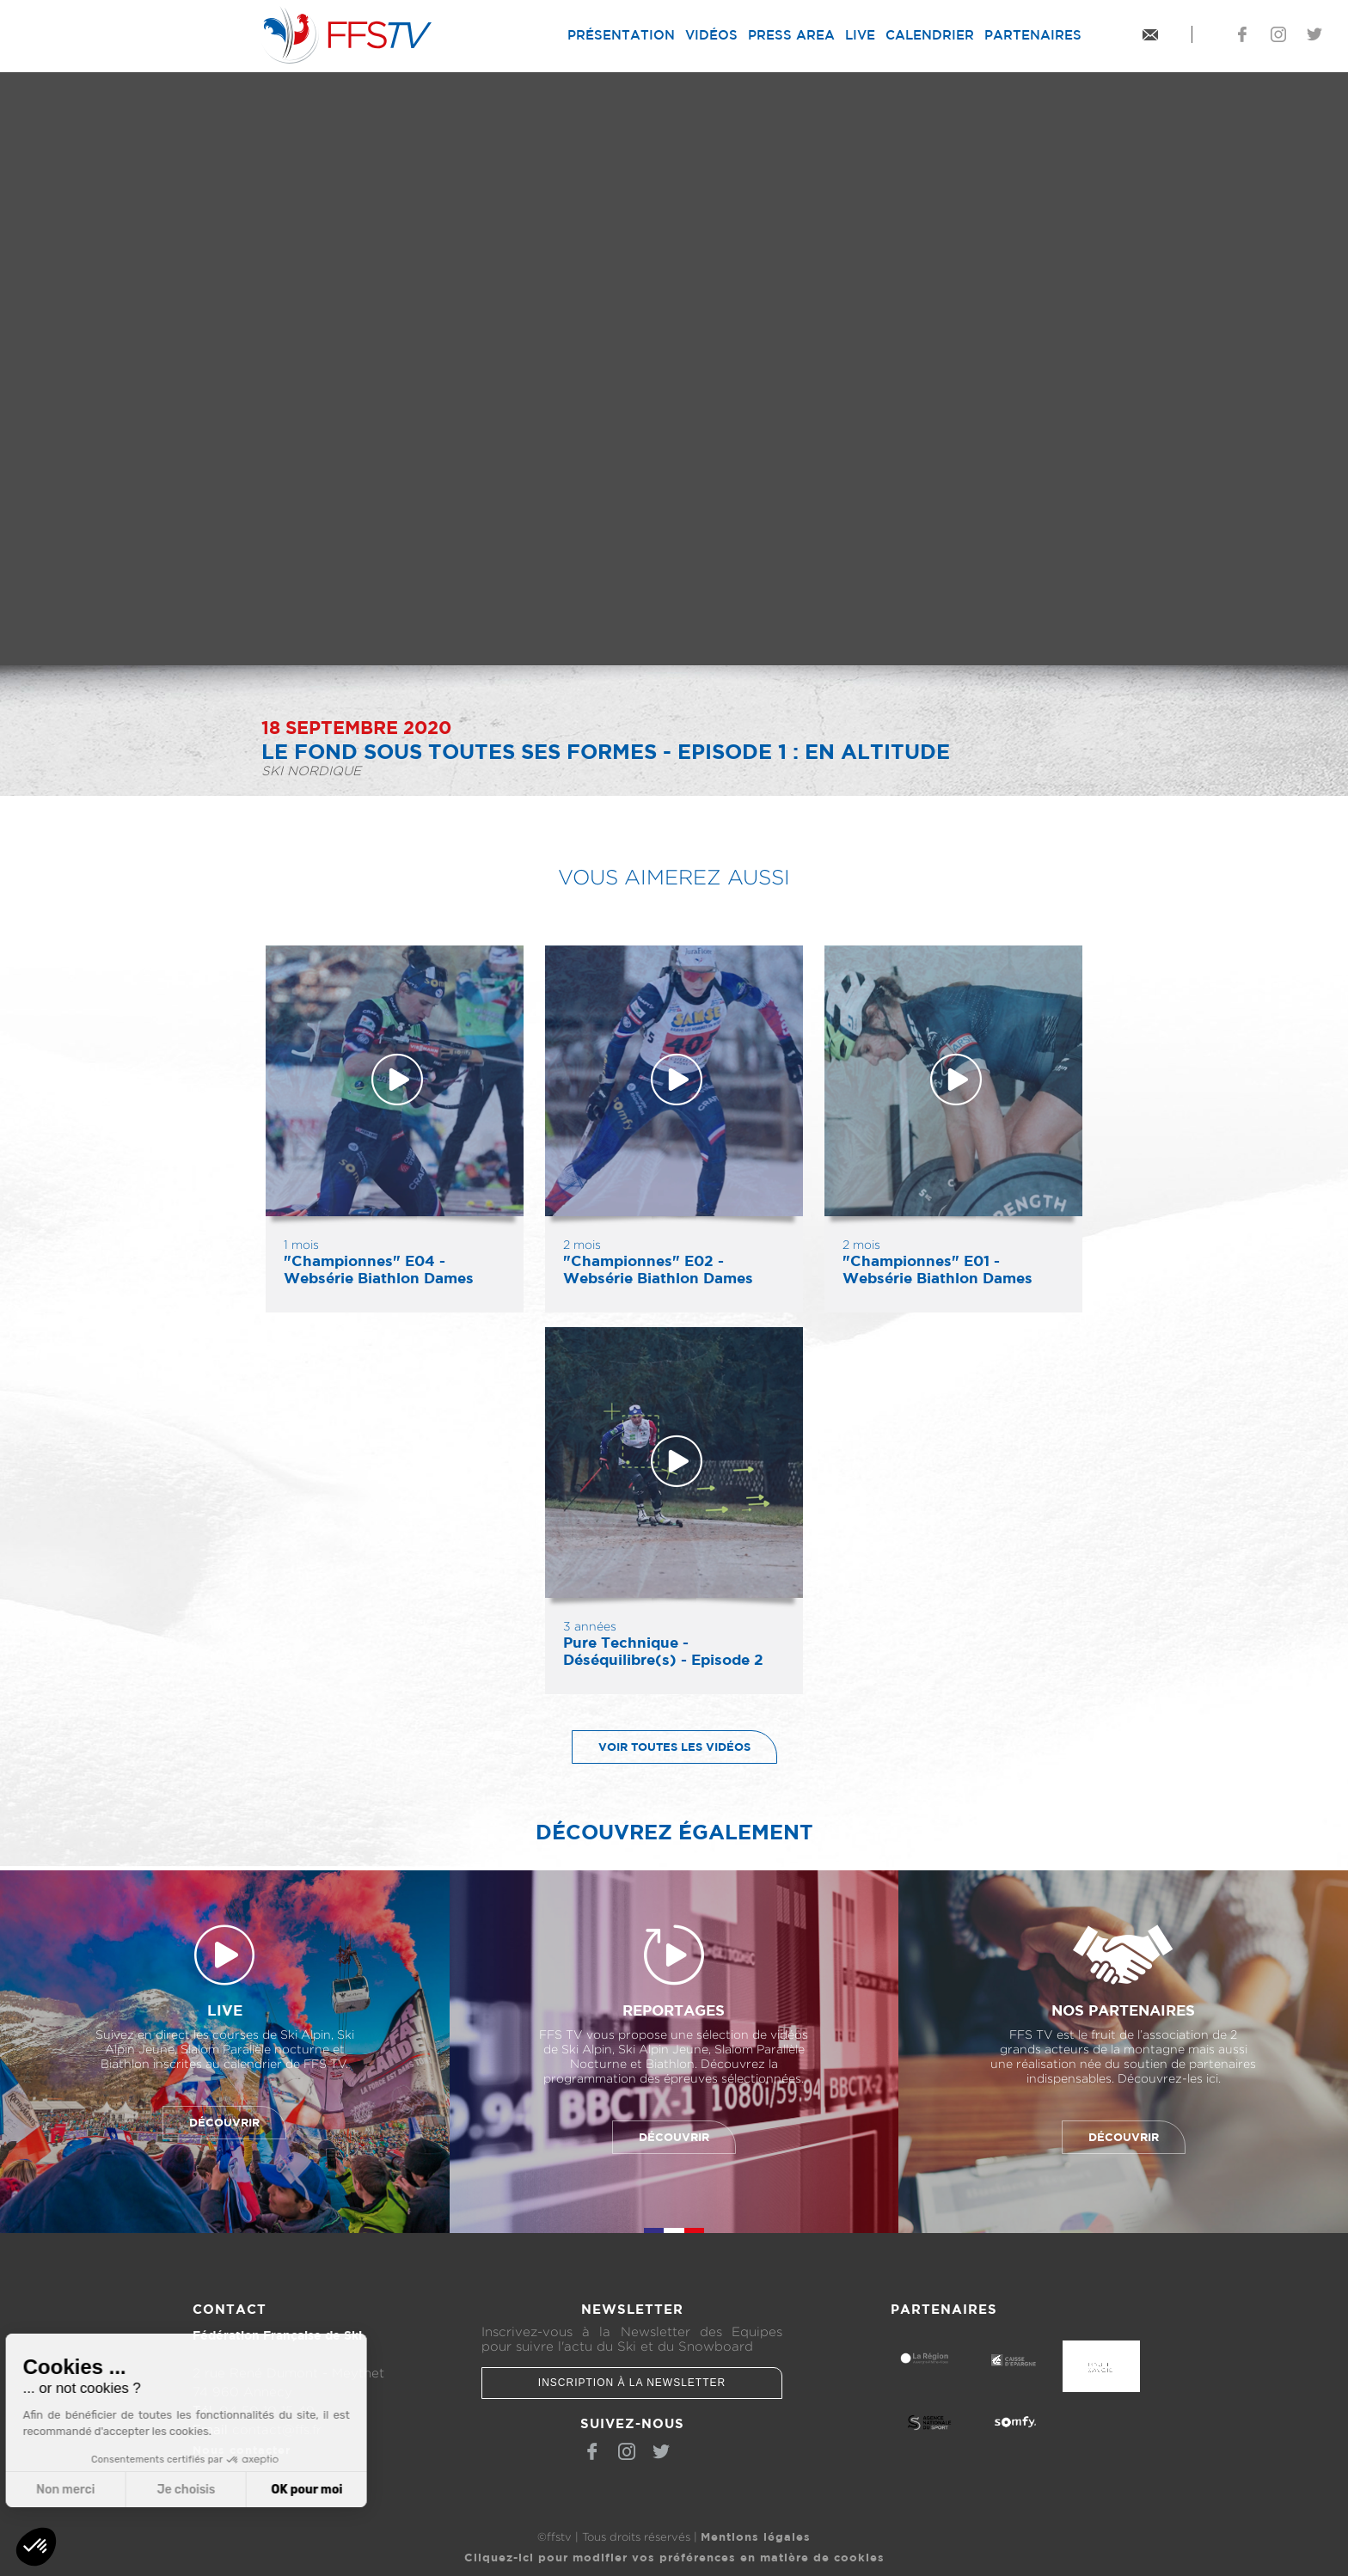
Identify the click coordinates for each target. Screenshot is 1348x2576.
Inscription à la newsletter (632, 2383)
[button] (36, 2546)
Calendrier (929, 35)
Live (860, 35)
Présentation (621, 35)
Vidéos (711, 35)
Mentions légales (756, 2536)
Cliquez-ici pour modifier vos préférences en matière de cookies (674, 2557)
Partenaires (1032, 35)
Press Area (791, 35)
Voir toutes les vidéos (662, 1747)
